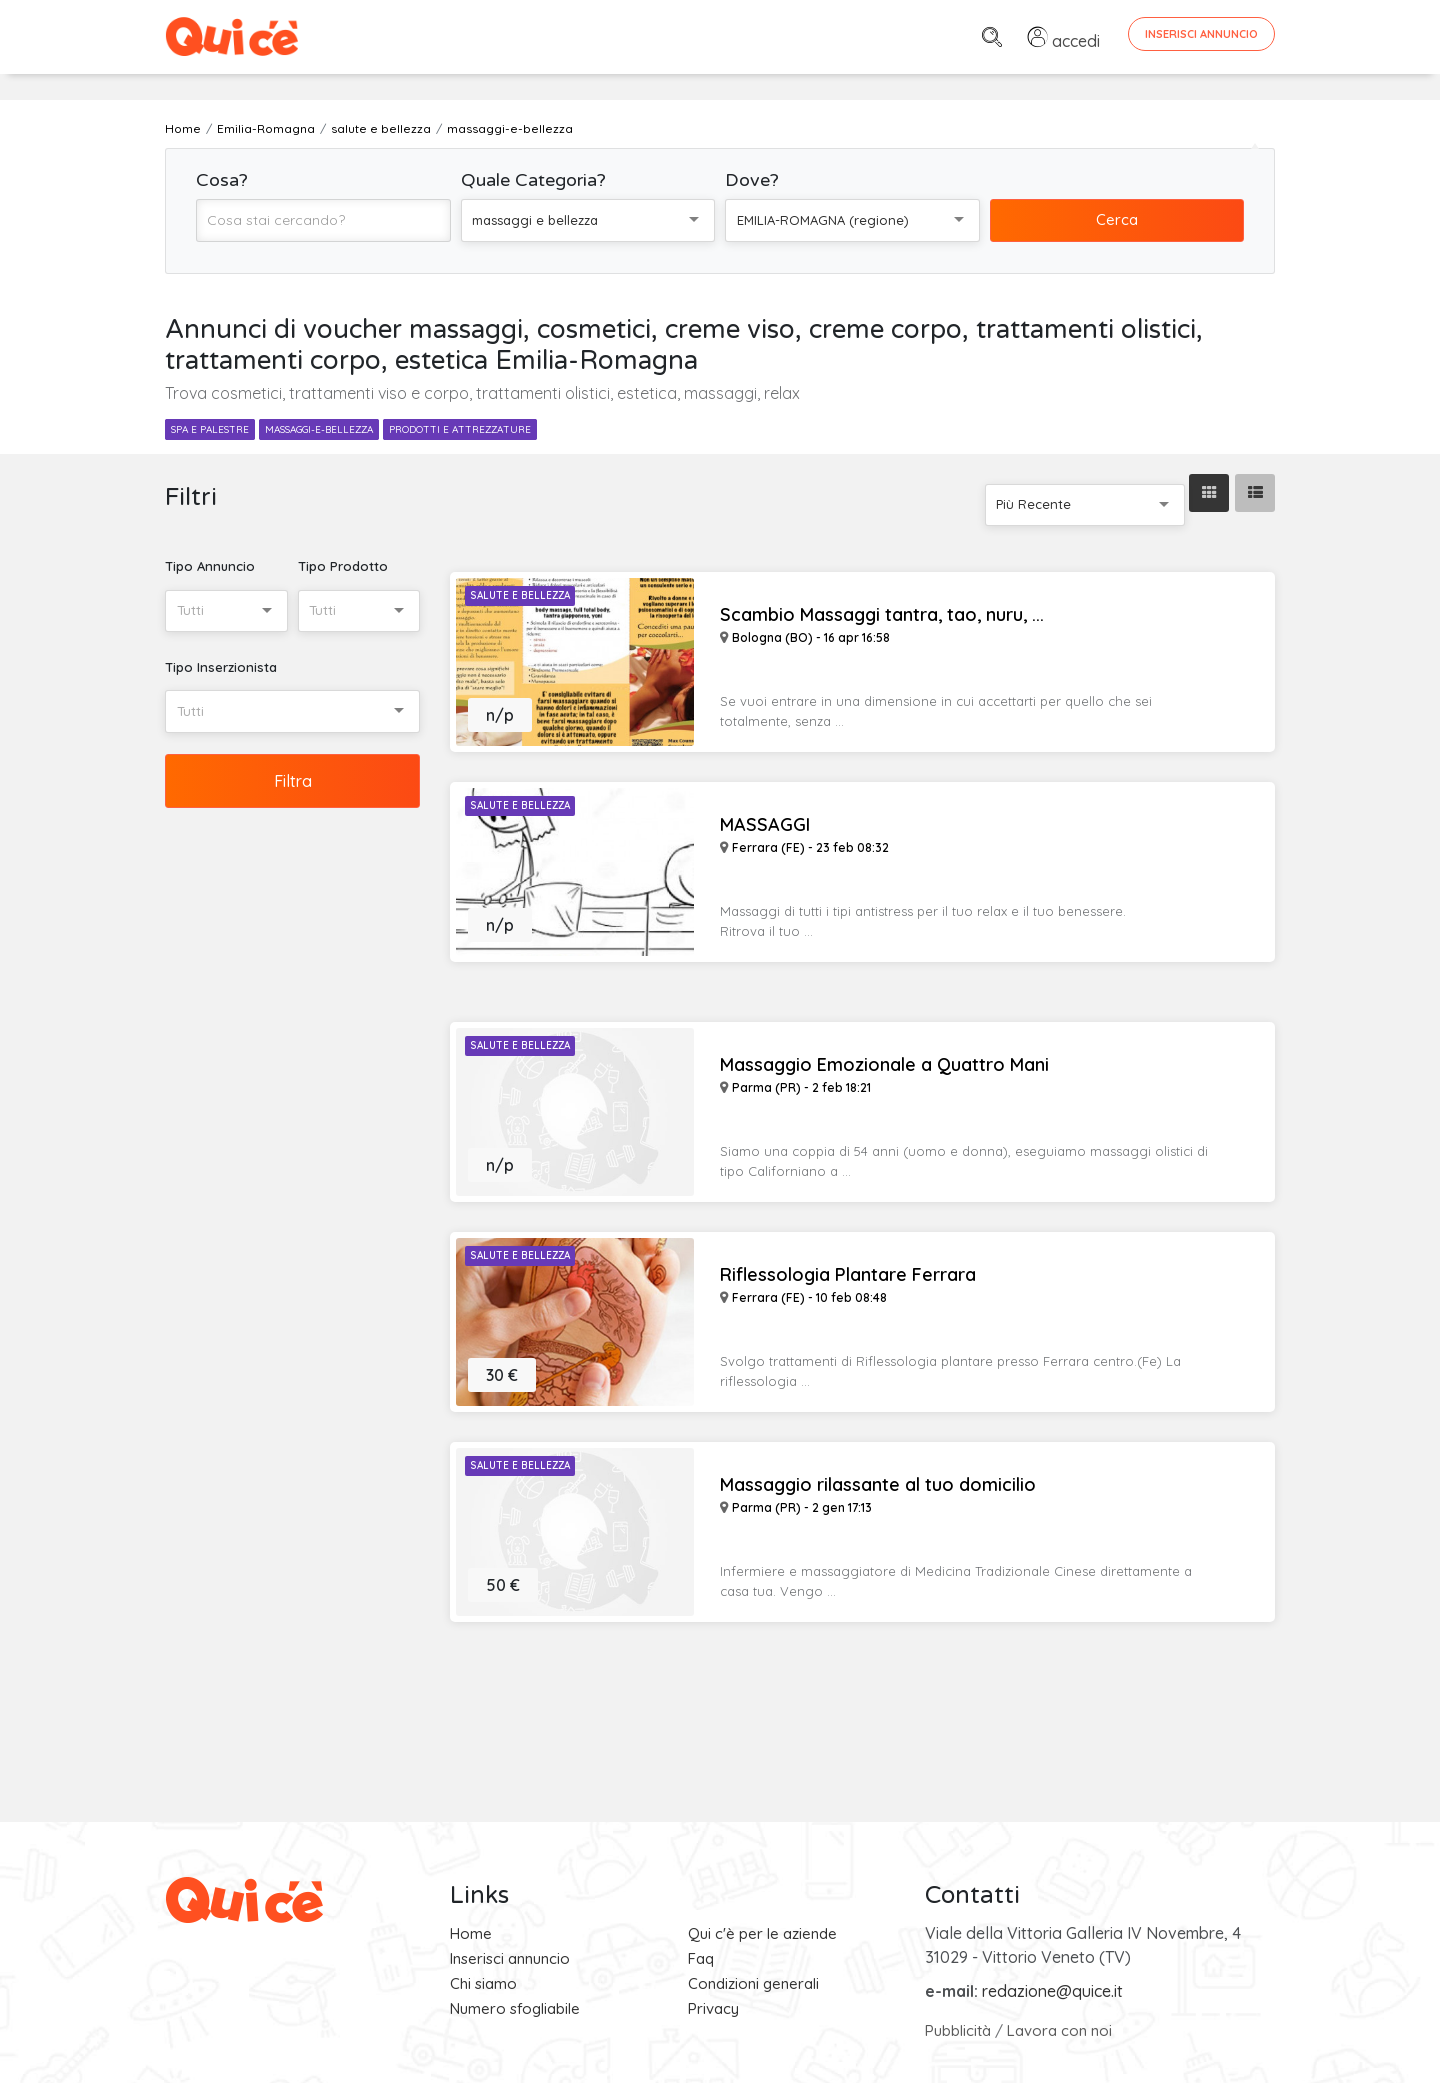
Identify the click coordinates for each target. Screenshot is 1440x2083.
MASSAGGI (765, 825)
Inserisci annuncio (510, 1958)
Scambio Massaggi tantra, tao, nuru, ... (882, 615)
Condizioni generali (753, 1983)
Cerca (1117, 219)
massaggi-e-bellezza (319, 429)
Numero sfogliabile (515, 2008)
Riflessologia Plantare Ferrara (848, 1275)
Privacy (713, 2008)
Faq (701, 1958)
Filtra (293, 781)
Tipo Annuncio (210, 566)
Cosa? (222, 180)
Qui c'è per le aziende (762, 1933)
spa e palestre (210, 429)
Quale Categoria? (533, 180)
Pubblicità (958, 2030)
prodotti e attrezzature (460, 429)
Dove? (752, 180)
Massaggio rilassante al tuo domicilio (878, 1485)
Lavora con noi (1059, 2030)
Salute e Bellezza (520, 595)
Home (471, 1933)
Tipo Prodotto (343, 566)
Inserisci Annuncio (1201, 34)
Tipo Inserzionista (221, 667)
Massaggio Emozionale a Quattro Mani (884, 1065)
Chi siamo (483, 1983)
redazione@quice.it (1052, 1991)
